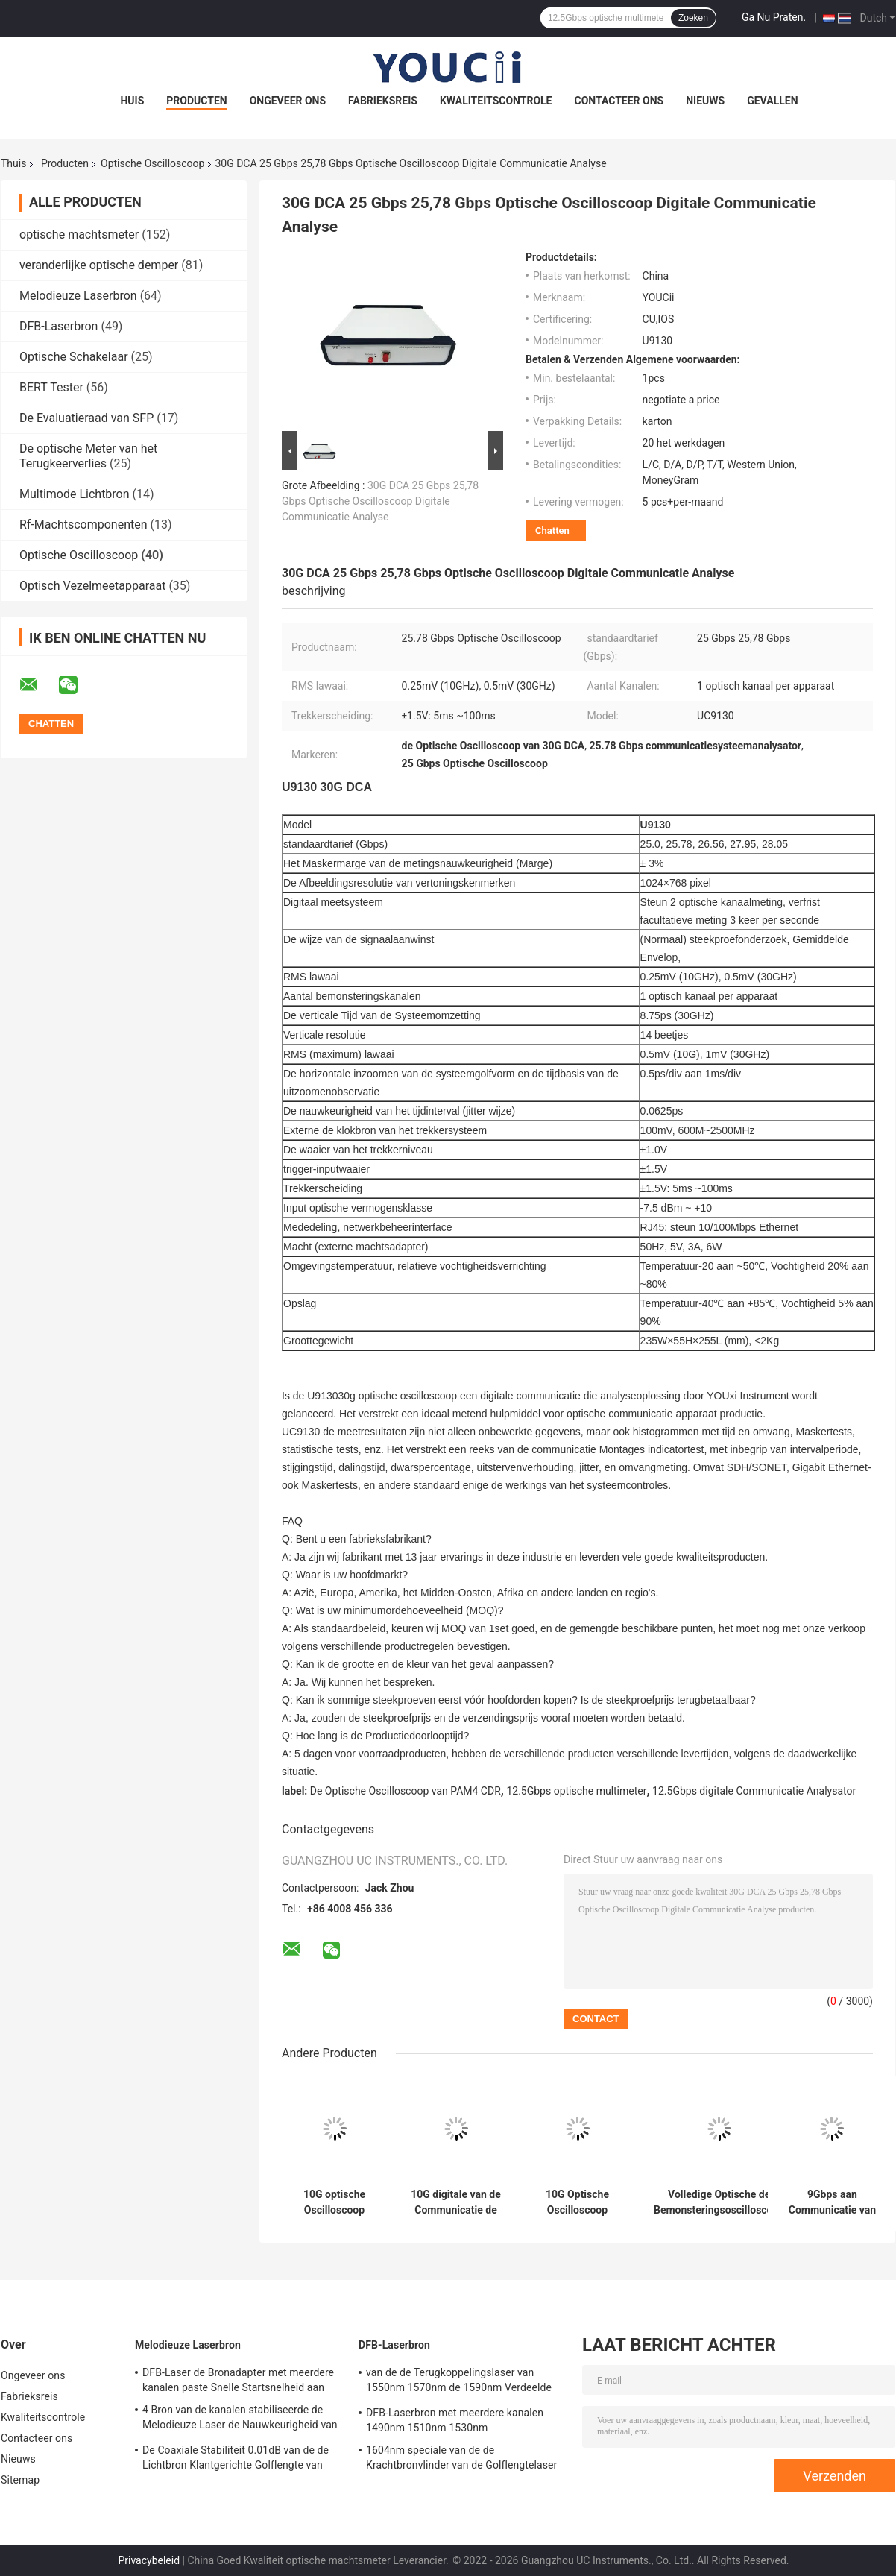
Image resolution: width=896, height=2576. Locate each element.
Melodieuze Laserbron (78, 296)
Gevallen (772, 101)
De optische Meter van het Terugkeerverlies (88, 455)
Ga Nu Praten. (774, 17)
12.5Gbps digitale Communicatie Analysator (754, 1791)
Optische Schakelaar (73, 357)
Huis (132, 101)
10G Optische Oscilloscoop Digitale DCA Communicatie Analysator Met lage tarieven (577, 2202)
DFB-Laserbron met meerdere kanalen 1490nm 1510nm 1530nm (454, 2420)
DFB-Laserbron (58, 326)
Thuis (13, 163)
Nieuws (705, 101)
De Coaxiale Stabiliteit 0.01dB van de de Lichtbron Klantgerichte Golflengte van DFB (235, 2459)
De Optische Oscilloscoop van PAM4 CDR (405, 1791)
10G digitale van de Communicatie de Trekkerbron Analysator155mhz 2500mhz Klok (456, 2202)
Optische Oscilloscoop (152, 163)
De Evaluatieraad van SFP (86, 418)
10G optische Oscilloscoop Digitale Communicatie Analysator (334, 2202)
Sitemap (20, 2480)
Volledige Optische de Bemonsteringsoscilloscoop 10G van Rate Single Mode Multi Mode (719, 2202)
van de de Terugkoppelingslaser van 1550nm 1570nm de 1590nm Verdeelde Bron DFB (459, 2382)
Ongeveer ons (288, 101)
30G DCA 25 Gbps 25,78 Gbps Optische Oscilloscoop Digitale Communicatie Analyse (380, 501)
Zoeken (693, 18)
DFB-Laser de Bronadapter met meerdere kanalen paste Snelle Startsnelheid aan (238, 2379)
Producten (196, 101)
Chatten (552, 530)
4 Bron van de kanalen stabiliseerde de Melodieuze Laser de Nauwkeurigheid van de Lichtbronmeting (240, 2419)
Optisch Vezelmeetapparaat (92, 586)
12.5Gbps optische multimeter (576, 1791)
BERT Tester (51, 387)
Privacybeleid (149, 2560)
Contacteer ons (619, 101)
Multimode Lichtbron (74, 494)
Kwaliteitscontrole (496, 101)
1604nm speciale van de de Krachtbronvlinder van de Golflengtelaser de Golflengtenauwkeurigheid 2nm (461, 2459)
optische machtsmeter (79, 234)
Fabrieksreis (382, 101)
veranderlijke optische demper (98, 265)
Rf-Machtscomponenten (83, 524)
